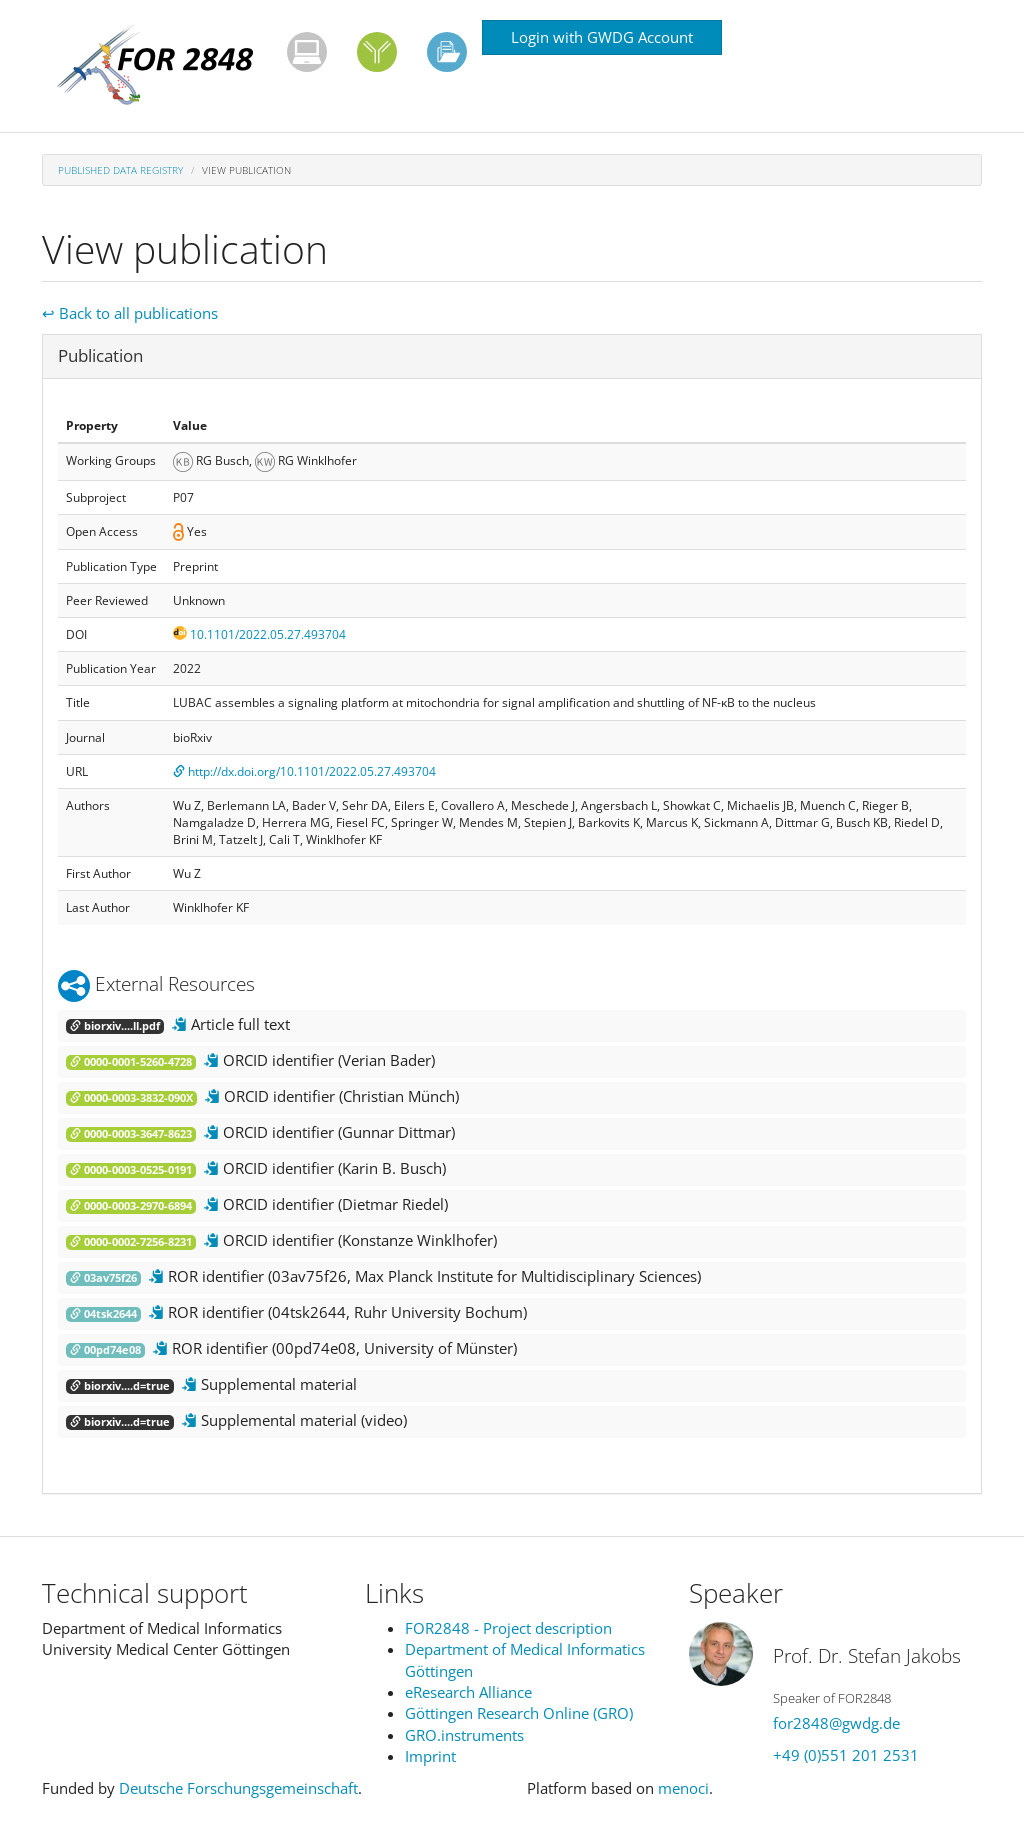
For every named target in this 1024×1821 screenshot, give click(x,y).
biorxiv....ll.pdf (115, 1026)
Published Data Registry (120, 170)
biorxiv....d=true (120, 1386)
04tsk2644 (103, 1314)
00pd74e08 (105, 1350)
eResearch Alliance (468, 1692)
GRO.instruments (464, 1735)
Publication (100, 355)
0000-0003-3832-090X (131, 1098)
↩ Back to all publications (130, 313)
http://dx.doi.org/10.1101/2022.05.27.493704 (304, 771)
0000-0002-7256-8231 (131, 1242)
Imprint (430, 1756)
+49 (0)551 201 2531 (846, 1755)
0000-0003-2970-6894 (131, 1206)
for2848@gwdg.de (836, 1723)
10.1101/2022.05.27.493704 (259, 634)
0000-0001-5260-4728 (131, 1062)
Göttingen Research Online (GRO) (519, 1713)
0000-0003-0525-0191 (131, 1170)
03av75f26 (103, 1278)
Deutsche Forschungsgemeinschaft (238, 1788)
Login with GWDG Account (602, 37)
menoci (683, 1788)
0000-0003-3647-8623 (131, 1134)
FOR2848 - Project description (508, 1628)
